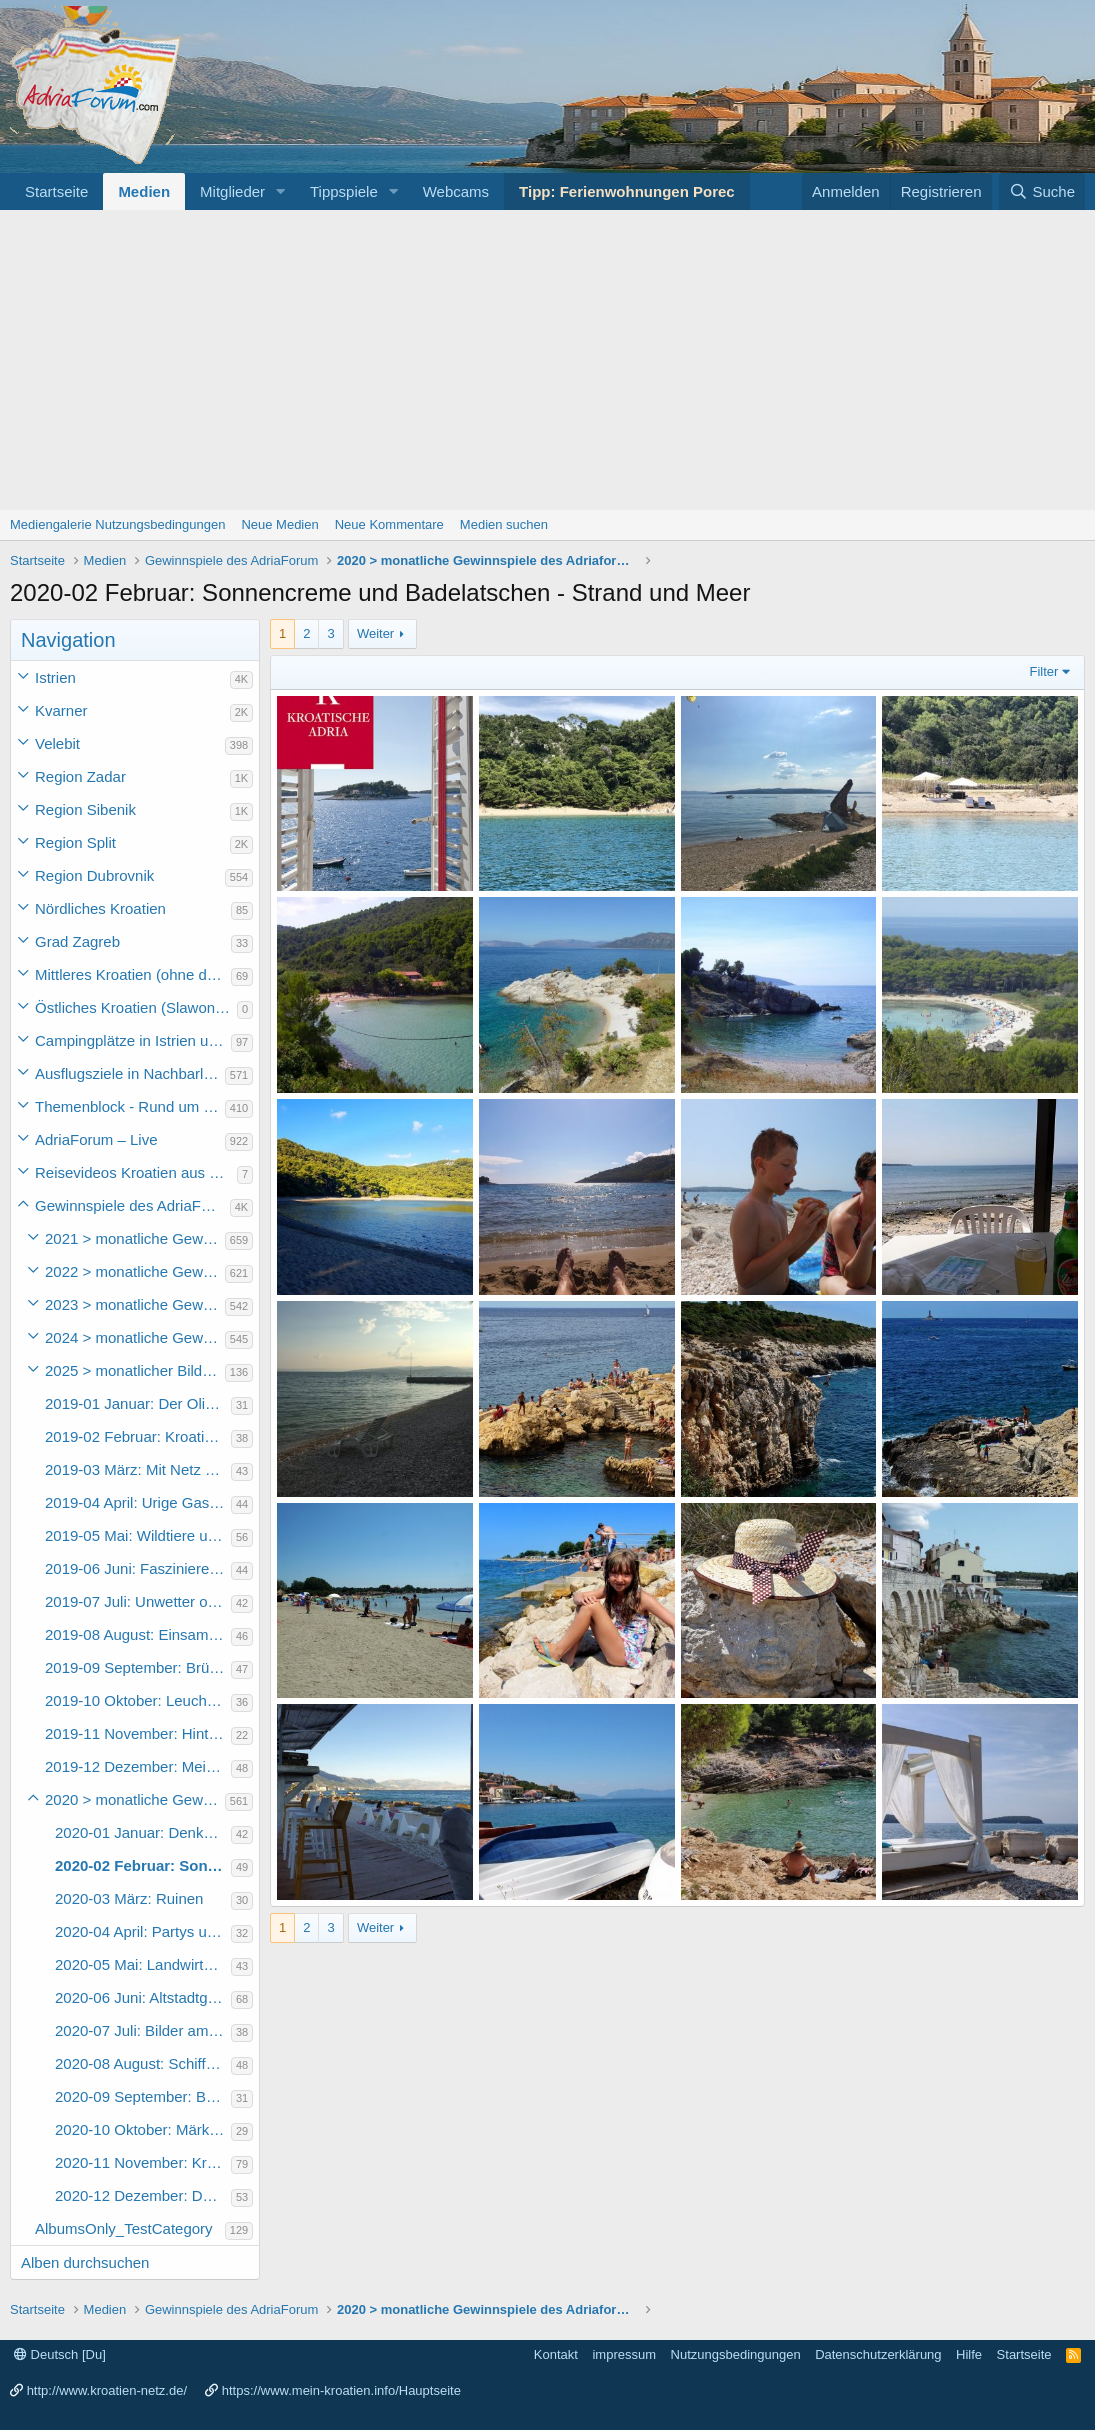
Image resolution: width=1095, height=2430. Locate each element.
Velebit (57, 743)
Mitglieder (232, 191)
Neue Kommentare (389, 524)
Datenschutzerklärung (878, 2354)
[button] (281, 191)
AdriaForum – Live (96, 1139)
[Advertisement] (547, 360)
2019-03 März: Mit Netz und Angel (138, 1469)
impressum (624, 2354)
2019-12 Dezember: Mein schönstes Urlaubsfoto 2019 (138, 1766)
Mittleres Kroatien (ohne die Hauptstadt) (133, 974)
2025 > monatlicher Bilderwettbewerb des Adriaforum (135, 1370)
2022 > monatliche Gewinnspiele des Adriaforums (135, 1271)
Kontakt (556, 2354)
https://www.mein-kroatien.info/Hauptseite (341, 2390)
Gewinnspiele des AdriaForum (132, 1205)
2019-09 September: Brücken (138, 1667)
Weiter (375, 633)
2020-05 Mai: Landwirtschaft (143, 1964)
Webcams (456, 191)
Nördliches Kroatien (100, 908)
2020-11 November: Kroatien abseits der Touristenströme (143, 2162)
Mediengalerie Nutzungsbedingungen (117, 524)
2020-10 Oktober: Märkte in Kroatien (143, 2129)
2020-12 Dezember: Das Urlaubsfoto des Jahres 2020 (143, 2195)
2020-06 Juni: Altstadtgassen (143, 1997)
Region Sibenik (85, 809)
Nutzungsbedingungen (736, 2354)
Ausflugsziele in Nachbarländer (130, 1073)
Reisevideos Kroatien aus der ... (136, 1172)
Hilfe (969, 2354)
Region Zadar (80, 776)
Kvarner (61, 710)
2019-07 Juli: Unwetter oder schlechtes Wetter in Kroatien (138, 1601)
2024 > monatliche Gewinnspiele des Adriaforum (135, 1337)
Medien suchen (504, 524)
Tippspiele (344, 191)
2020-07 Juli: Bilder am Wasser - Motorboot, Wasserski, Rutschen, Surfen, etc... (143, 2030)
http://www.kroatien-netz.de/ (107, 2390)
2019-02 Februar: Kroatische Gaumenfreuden (138, 1436)
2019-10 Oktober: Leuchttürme (138, 1700)
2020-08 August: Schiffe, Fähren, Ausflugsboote (143, 2063)
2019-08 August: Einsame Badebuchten (138, 1634)
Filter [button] (1044, 671)
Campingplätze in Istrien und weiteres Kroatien (133, 1040)
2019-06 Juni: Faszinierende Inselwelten (138, 1568)
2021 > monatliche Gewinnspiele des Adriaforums (135, 1238)
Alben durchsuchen (85, 2262)
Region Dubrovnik (94, 875)
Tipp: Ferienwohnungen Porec (627, 191)
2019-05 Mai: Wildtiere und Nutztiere (138, 1535)
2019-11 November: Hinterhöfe (138, 1733)
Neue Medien (279, 524)
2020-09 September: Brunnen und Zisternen (143, 2096)
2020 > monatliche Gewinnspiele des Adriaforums (135, 1799)
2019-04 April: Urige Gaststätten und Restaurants (138, 1502)
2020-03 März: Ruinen (129, 1898)
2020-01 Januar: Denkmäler (143, 1832)
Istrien (55, 677)
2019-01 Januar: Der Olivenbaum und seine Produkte (138, 1403)
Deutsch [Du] (60, 2354)
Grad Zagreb (77, 941)
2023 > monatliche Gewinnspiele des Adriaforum (135, 1304)
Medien (144, 191)
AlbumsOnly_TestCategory (124, 2228)
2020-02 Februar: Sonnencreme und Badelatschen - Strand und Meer (143, 1865)
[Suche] (1042, 191)
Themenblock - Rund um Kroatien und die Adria (130, 1106)
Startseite (56, 191)
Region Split (75, 842)
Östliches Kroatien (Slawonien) (136, 1007)
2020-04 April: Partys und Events (143, 1931)
